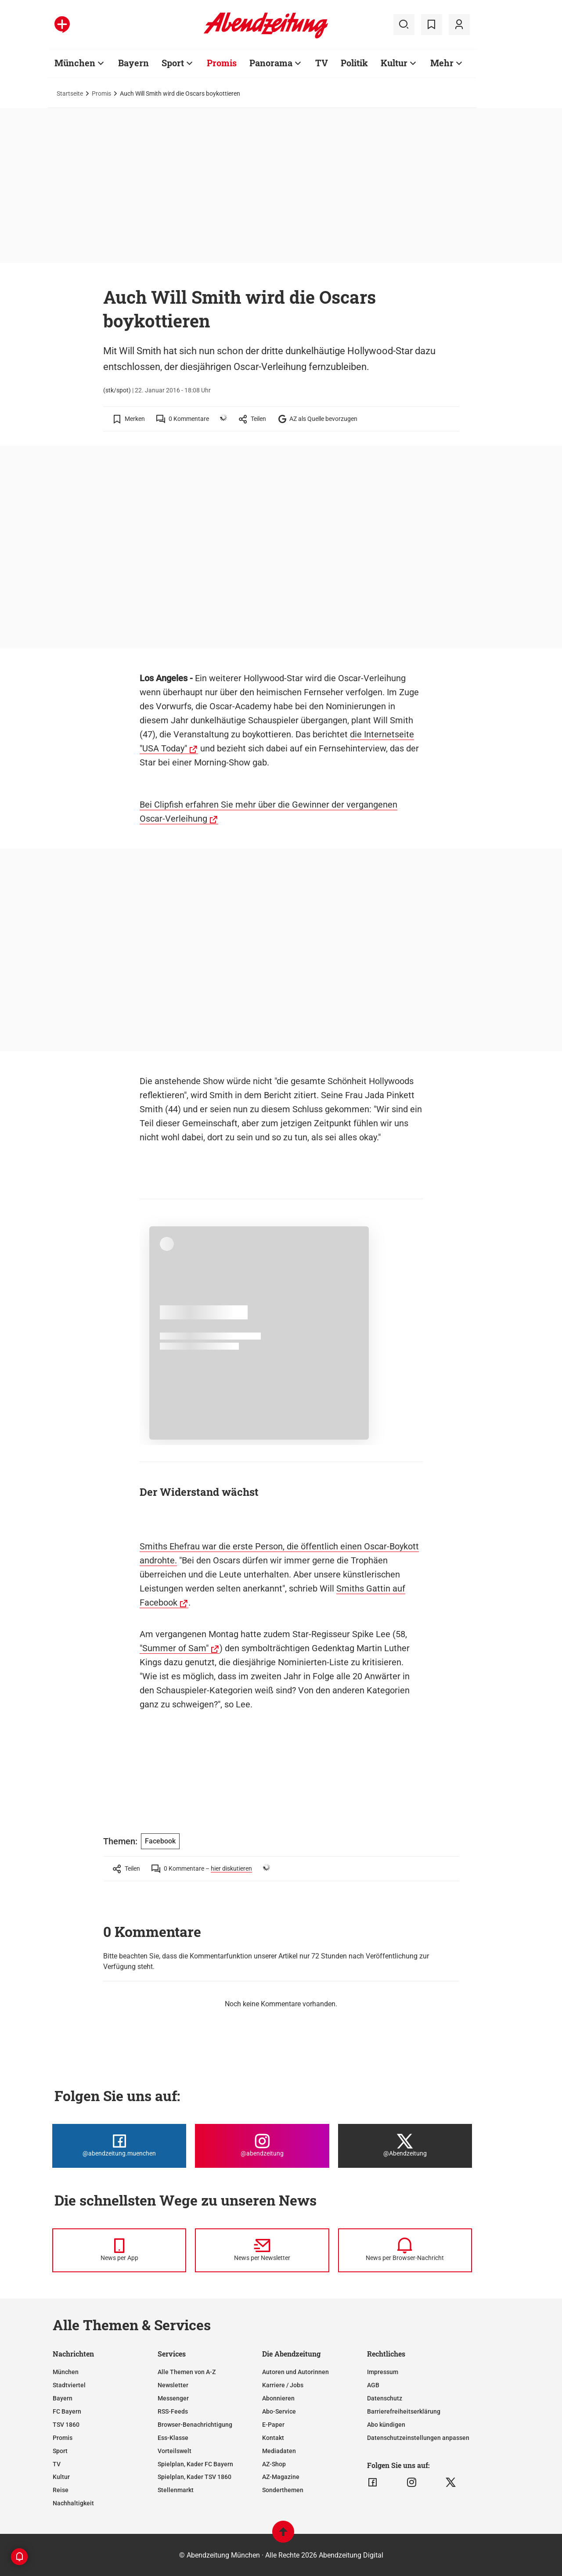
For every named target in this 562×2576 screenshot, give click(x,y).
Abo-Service (279, 2411)
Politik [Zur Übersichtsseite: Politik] (354, 62)
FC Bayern (67, 2411)
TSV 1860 (66, 2424)
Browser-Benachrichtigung (195, 2424)
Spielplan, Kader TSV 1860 (194, 2476)
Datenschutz (384, 2398)
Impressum (382, 2371)
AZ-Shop (274, 2464)
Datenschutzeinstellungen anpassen (418, 2437)
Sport (60, 2450)
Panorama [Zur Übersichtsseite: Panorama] (270, 62)
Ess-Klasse (173, 2437)
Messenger (173, 2398)
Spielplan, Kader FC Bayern (195, 2464)
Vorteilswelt (174, 2450)
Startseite (70, 93)
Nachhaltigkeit (73, 2503)
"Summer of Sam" (174, 1648)
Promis (101, 93)
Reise (60, 2489)
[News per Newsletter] (262, 2250)
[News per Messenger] (119, 2250)
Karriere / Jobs (282, 2385)
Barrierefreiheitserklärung (403, 2411)
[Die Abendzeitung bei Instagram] (262, 2146)
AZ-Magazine (280, 2476)
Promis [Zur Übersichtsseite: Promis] (222, 62)
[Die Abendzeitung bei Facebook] (119, 2146)
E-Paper (273, 2424)
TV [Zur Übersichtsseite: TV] (321, 62)
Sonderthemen (282, 2489)
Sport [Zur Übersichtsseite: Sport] (173, 62)
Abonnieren (278, 2398)
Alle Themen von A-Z (187, 2371)
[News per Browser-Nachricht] (405, 2250)
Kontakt (273, 2437)
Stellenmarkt (176, 2489)
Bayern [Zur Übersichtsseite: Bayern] (133, 62)
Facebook (160, 1841)
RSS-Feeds (173, 2411)
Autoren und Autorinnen (295, 2371)
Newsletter (173, 2385)
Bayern (62, 2398)
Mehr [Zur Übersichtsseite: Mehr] (442, 62)
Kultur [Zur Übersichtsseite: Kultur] (394, 62)
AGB (373, 2385)
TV (57, 2464)
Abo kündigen (386, 2424)
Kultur (61, 2476)
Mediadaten (279, 2450)
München (66, 2371)
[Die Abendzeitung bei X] (405, 2146)
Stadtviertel (69, 2385)
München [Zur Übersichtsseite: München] (74, 62)
